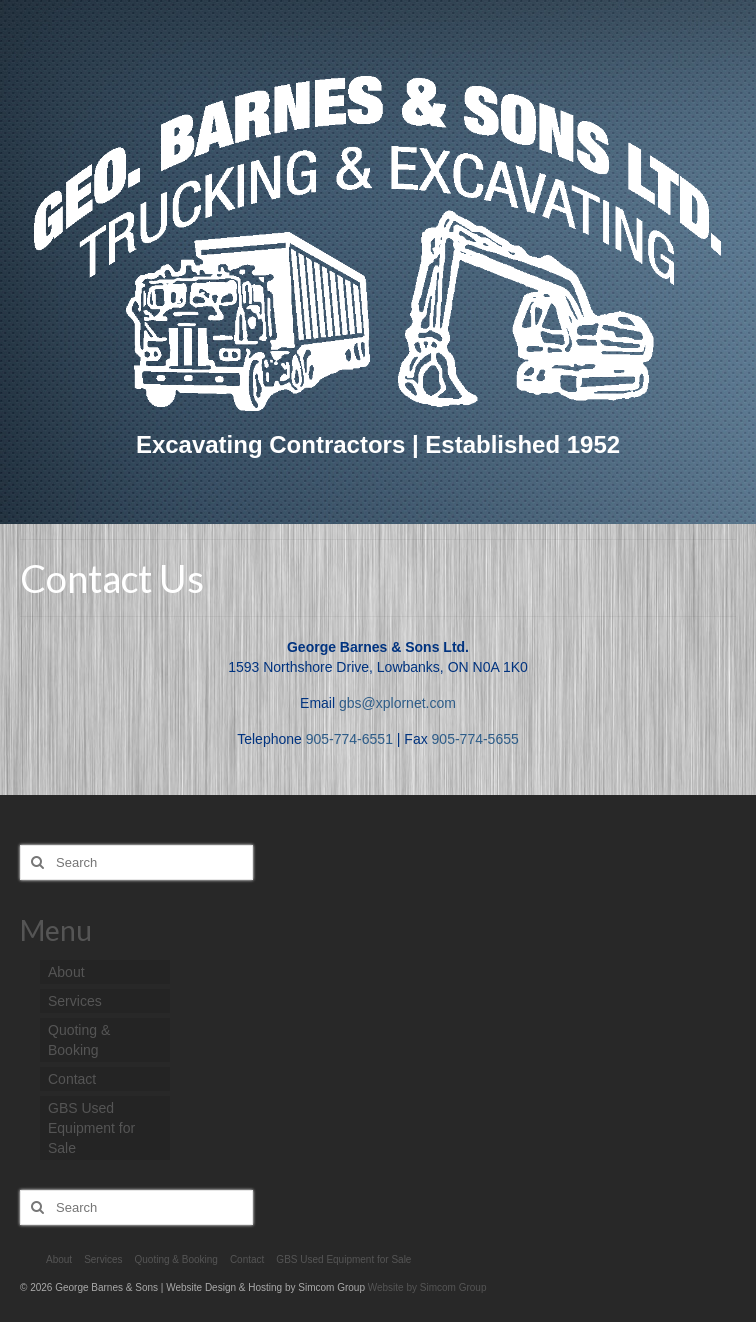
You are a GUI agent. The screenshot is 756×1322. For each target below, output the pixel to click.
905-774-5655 (475, 739)
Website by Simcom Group (427, 1287)
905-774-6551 (349, 739)
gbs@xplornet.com (397, 703)
